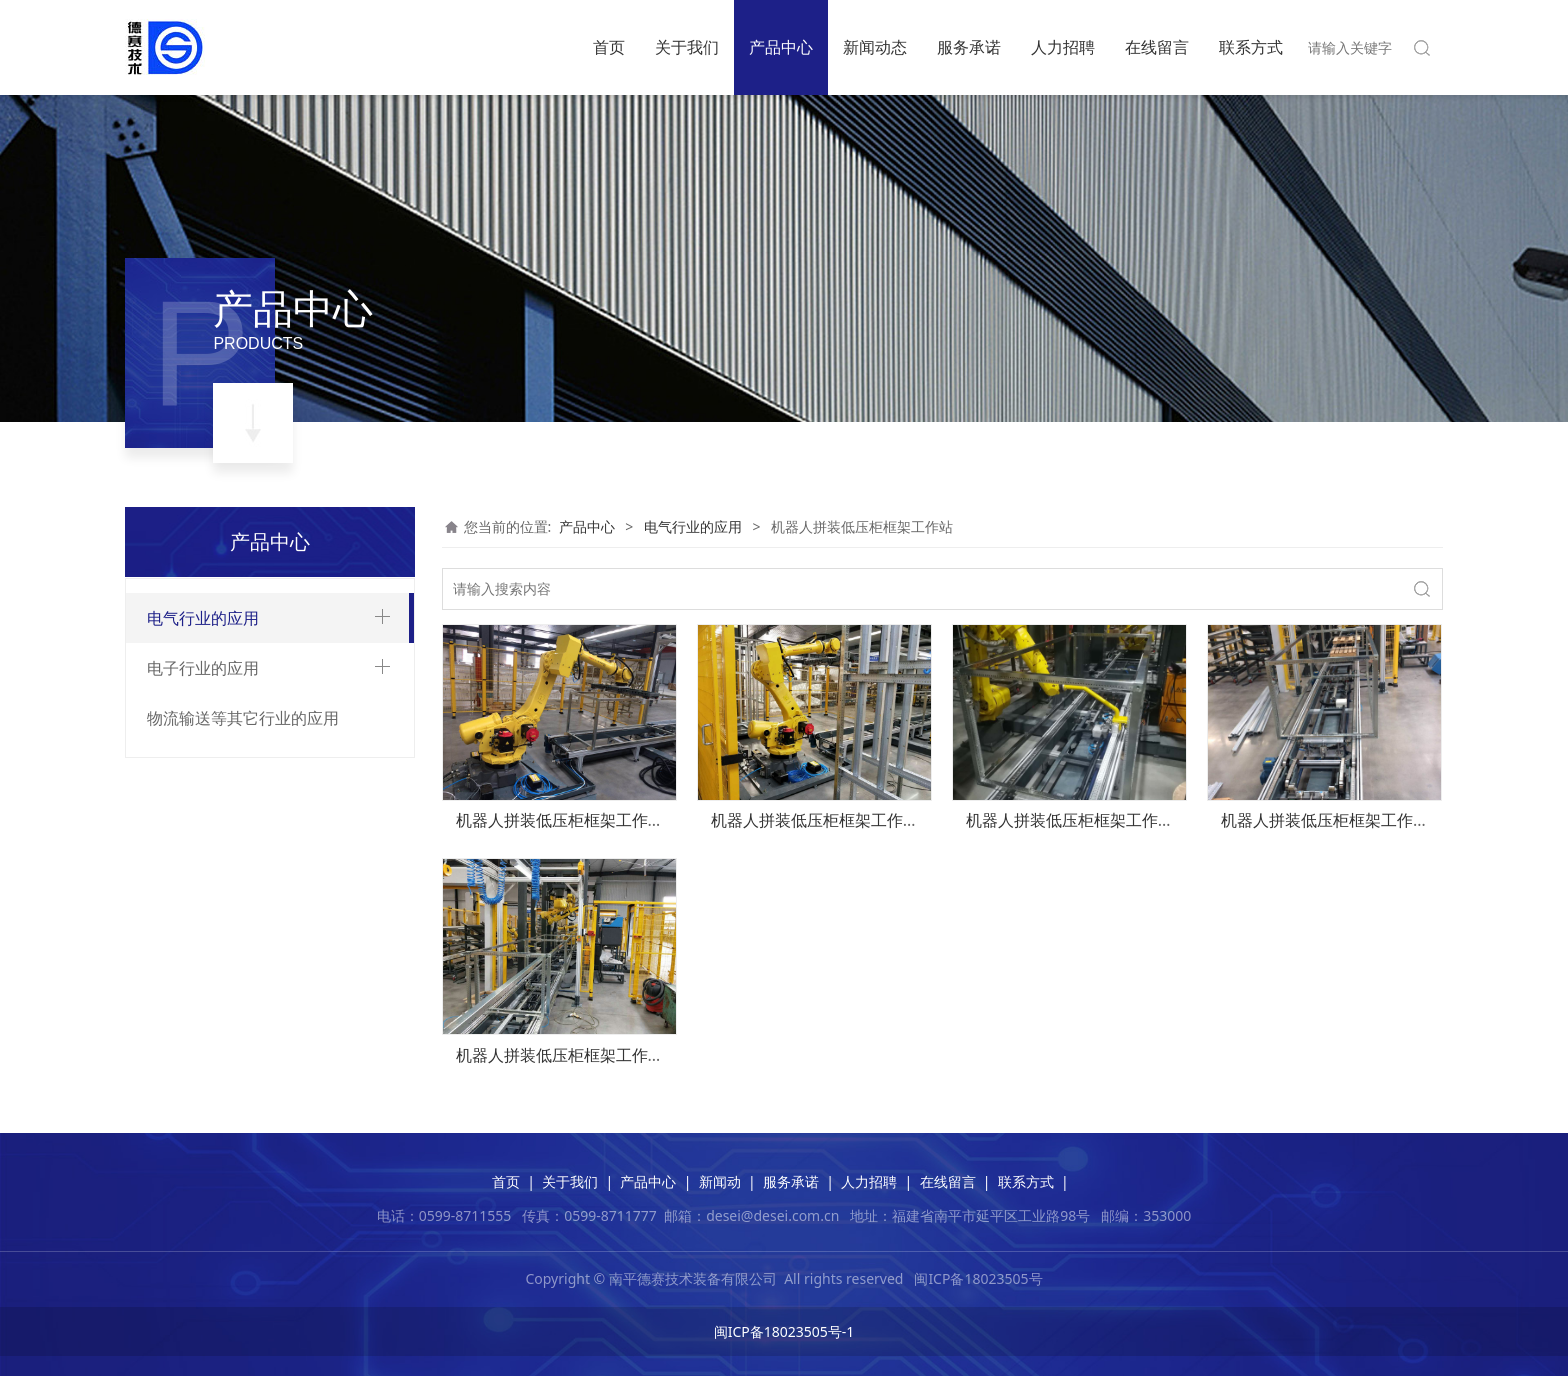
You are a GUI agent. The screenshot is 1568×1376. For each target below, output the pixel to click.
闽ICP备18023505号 (978, 1278)
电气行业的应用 (203, 618)
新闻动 (720, 1181)
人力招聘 (1063, 47)
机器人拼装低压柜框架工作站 (254, 946)
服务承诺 (969, 47)
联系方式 (1251, 47)
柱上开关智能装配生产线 (240, 876)
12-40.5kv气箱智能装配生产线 (257, 735)
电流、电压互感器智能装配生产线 (268, 911)
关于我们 (687, 47)
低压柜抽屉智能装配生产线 (247, 805)
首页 (609, 47)
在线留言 (1157, 47)
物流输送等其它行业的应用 (243, 1044)
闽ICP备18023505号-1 (784, 1331)
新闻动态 (875, 47)
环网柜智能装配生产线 (233, 700)
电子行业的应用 (203, 994)
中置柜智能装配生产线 (233, 770)
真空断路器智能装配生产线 (247, 665)
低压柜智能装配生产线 (233, 841)
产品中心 (781, 47)
